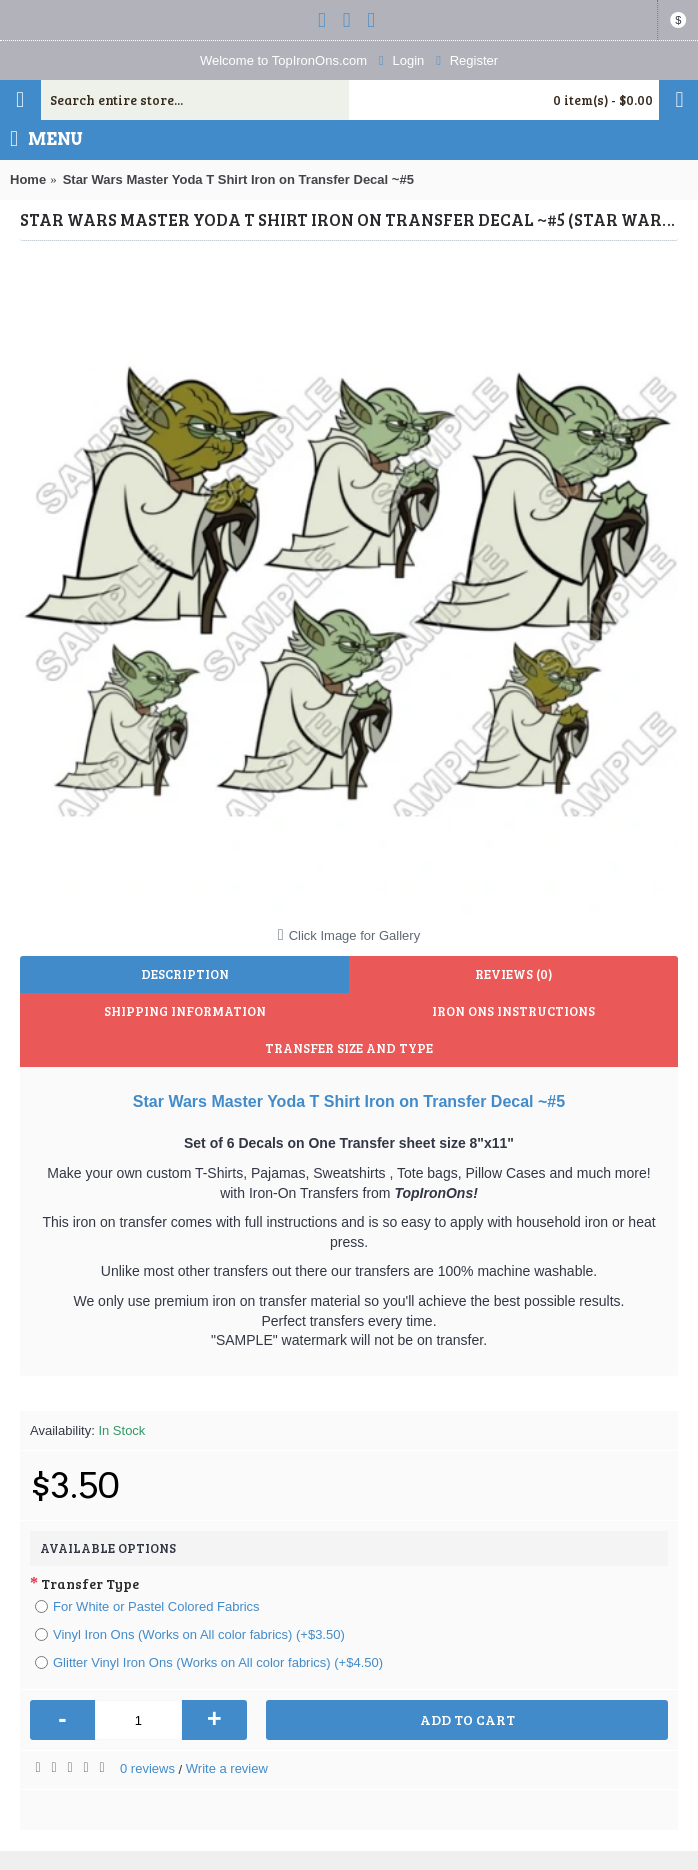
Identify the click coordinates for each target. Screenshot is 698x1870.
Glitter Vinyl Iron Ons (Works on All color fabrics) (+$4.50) (209, 1662)
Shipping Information (185, 1011)
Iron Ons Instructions (513, 1011)
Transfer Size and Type (349, 1048)
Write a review (227, 1768)
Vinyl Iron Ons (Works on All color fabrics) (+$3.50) (190, 1634)
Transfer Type (90, 1583)
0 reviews (147, 1768)
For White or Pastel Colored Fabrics (147, 1606)
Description (185, 974)
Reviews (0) (513, 974)
